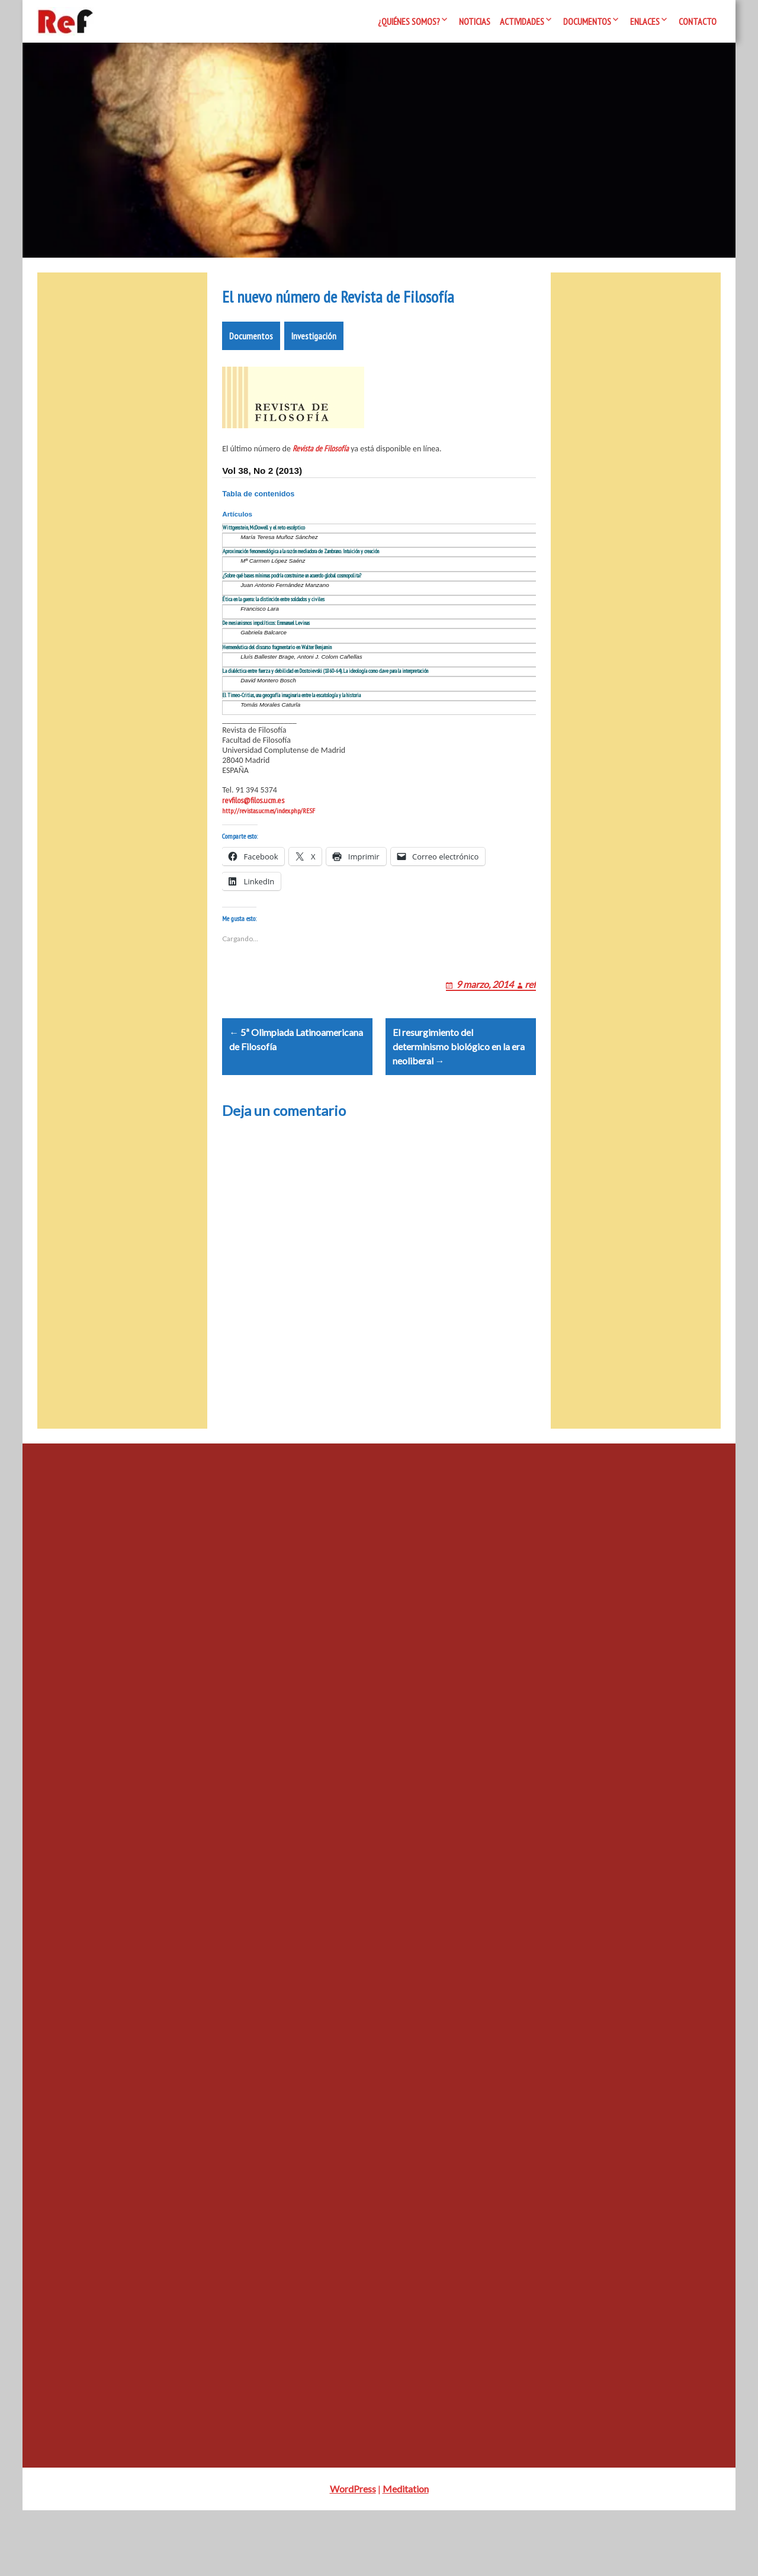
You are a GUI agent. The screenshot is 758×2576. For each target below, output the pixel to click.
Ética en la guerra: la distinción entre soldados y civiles (274, 635)
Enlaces (645, 21)
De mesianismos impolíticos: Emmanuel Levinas (266, 658)
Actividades (522, 21)
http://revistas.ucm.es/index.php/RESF (268, 846)
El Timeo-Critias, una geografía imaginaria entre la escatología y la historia (292, 730)
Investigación (313, 371)
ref (530, 1034)
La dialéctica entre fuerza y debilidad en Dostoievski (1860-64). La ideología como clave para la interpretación (325, 706)
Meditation (406, 2554)
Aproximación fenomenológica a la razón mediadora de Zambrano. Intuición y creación (301, 587)
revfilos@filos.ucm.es (253, 835)
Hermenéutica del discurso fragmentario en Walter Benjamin (277, 682)
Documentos (587, 21)
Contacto (698, 21)
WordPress (353, 2554)
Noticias (474, 21)
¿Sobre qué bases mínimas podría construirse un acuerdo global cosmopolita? (292, 611)
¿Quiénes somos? (409, 21)
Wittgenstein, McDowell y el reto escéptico (264, 563)
